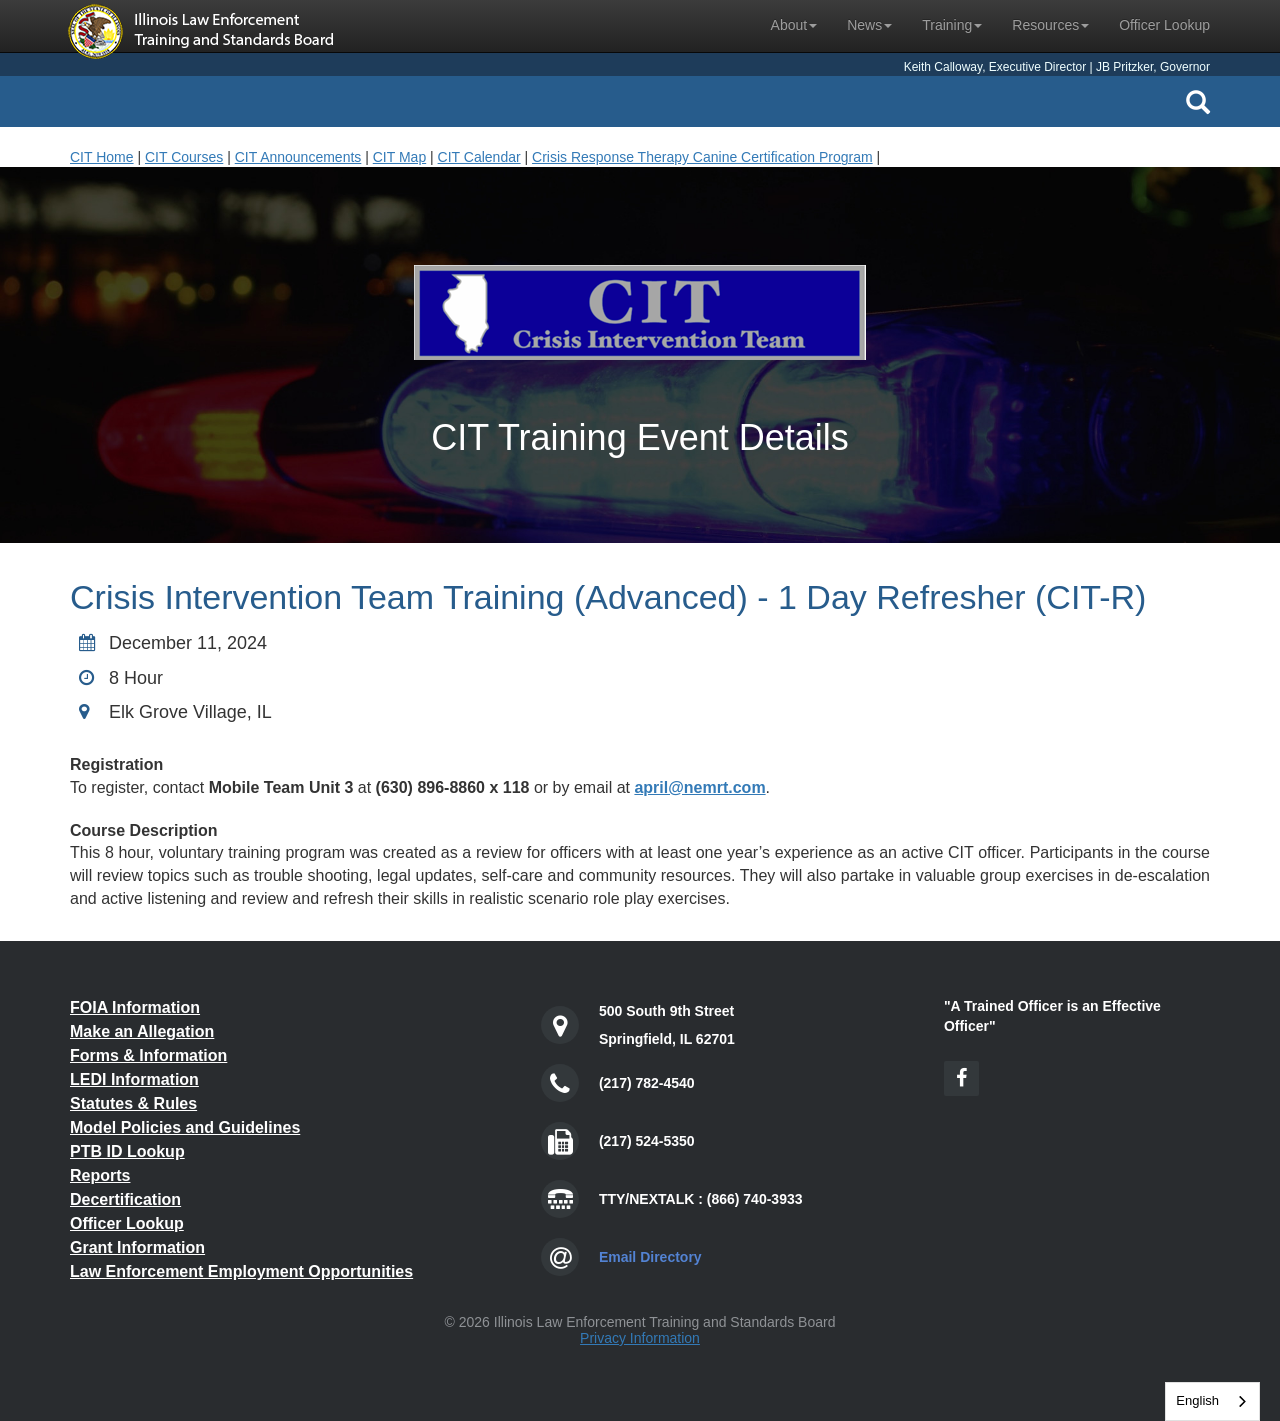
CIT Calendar (479, 157)
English (1197, 1400)
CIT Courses (184, 157)
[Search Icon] (1198, 102)
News (869, 25)
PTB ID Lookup (127, 1151)
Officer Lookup (1164, 25)
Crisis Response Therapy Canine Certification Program (702, 157)
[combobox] (1212, 1401)
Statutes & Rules (133, 1103)
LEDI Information (134, 1079)
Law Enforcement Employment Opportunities (241, 1271)
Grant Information (137, 1247)
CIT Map (399, 157)
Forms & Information (148, 1055)
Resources (1050, 25)
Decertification (125, 1199)
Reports (100, 1175)
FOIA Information (135, 1007)
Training (952, 25)
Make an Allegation (142, 1031)
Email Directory (650, 1257)
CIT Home (102, 157)
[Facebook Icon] (961, 1078)
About (794, 25)
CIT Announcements (298, 157)
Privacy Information (640, 1338)
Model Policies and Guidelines (185, 1127)
